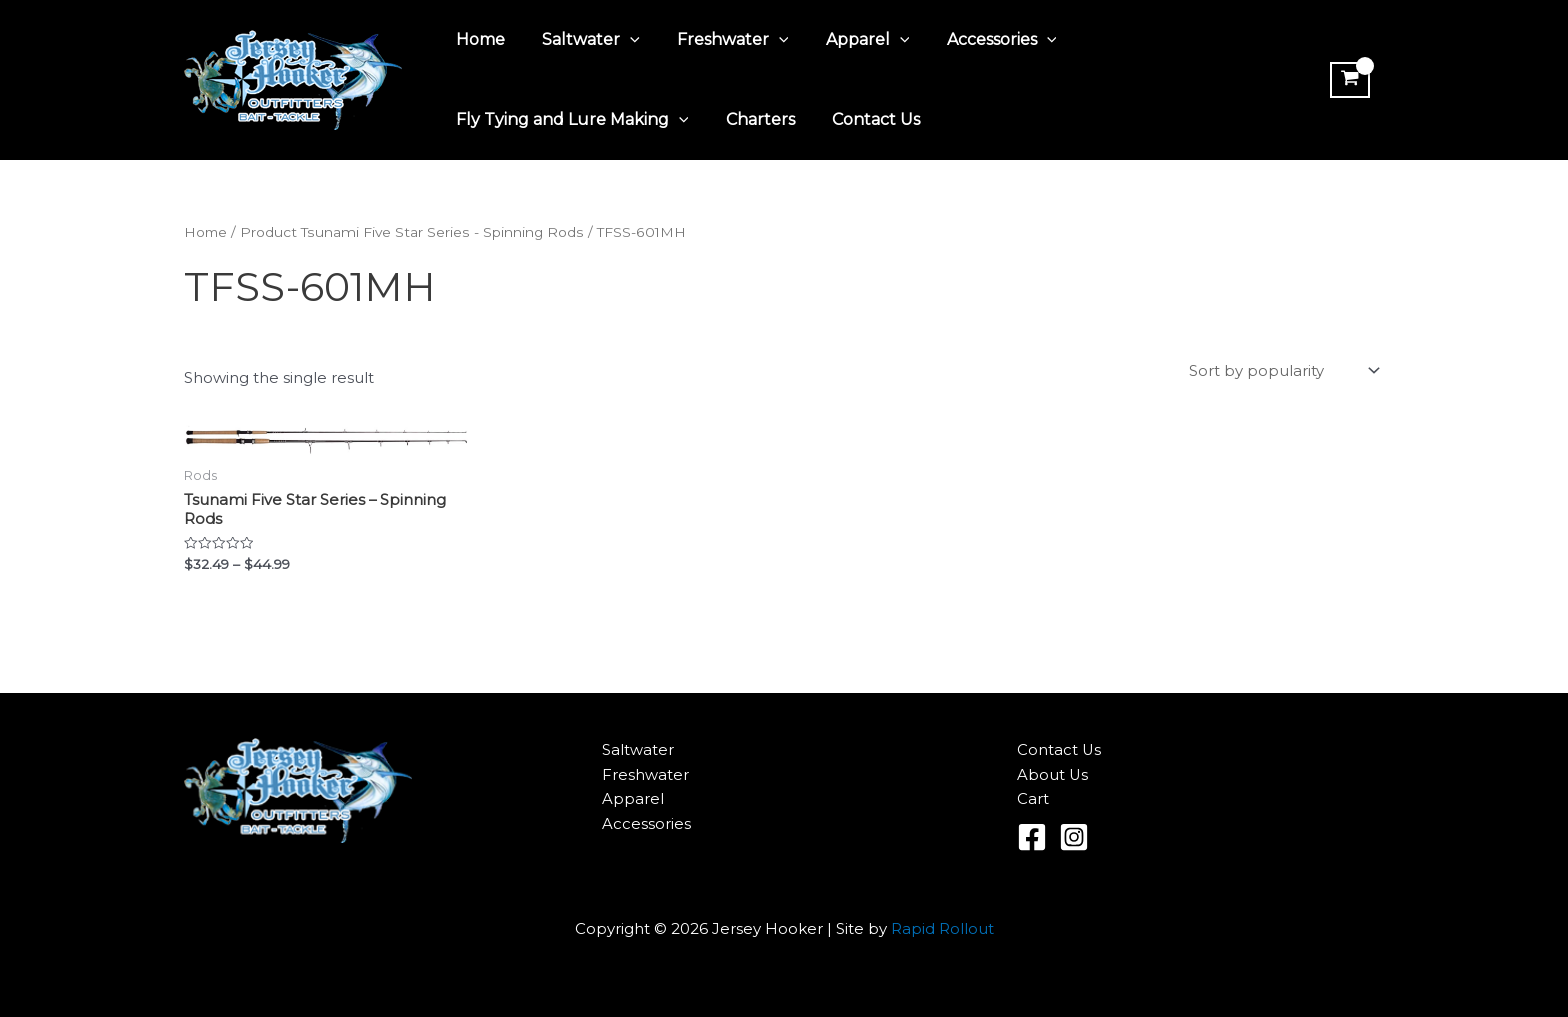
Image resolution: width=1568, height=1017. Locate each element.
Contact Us (863, 119)
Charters (752, 119)
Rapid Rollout (942, 930)
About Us (1053, 775)
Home (477, 39)
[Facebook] (1032, 839)
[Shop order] (1282, 372)
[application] (622, 40)
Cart (1033, 800)
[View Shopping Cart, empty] (1348, 80)
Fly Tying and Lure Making (569, 120)
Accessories (978, 40)
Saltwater (583, 40)
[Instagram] (1074, 839)
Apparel (849, 40)
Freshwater (720, 40)
